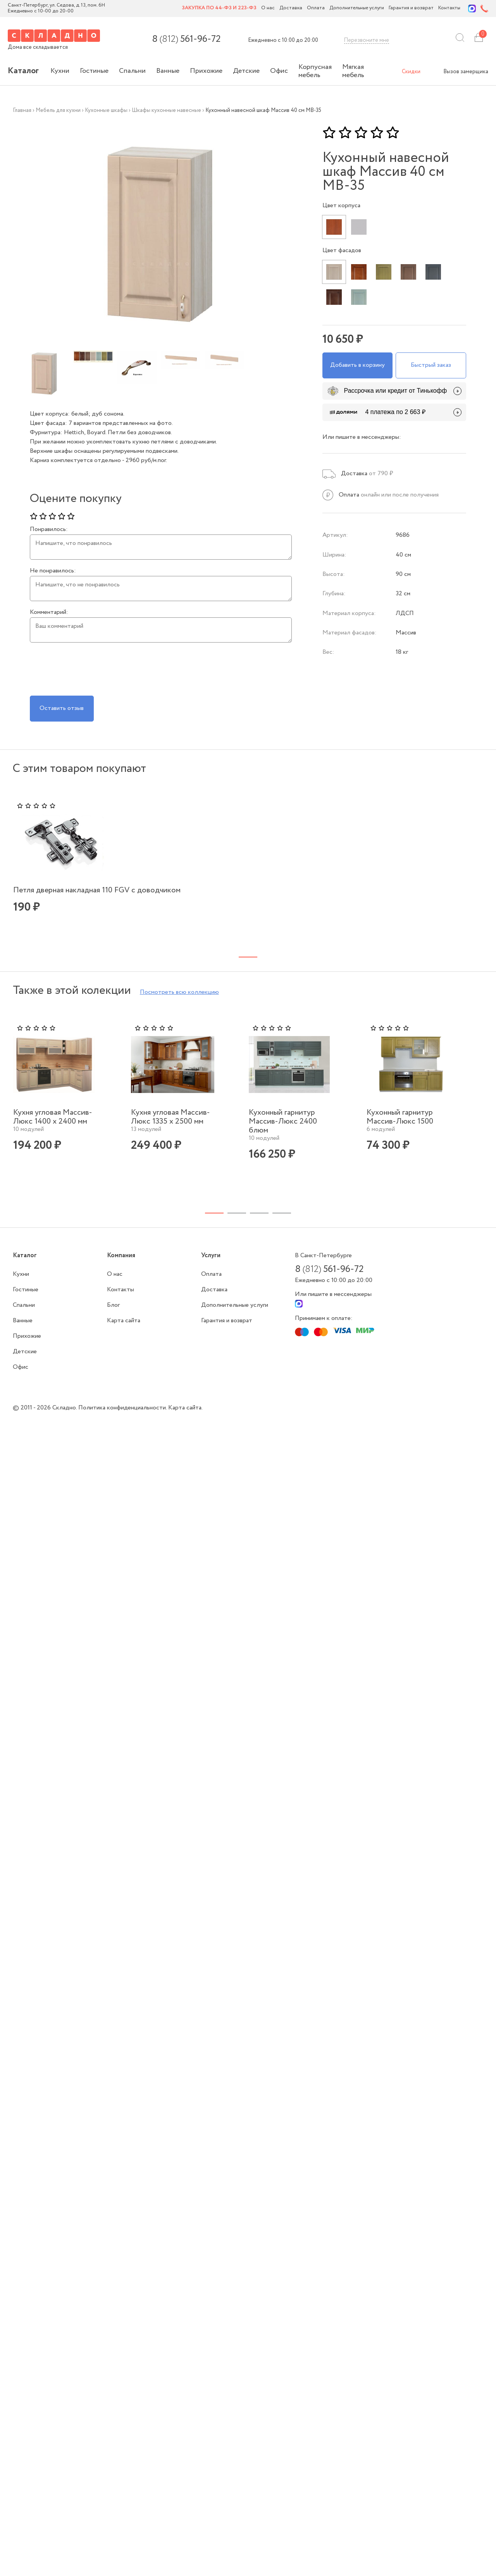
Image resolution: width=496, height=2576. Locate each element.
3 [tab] (259, 1225)
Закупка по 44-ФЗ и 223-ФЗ (219, 8)
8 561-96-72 (186, 39)
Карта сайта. (185, 1420)
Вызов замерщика (465, 72)
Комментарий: (49, 612)
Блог (113, 1317)
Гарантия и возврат (411, 8)
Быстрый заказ (431, 361)
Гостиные (94, 71)
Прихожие (206, 71)
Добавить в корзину (357, 361)
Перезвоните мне (366, 40)
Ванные (167, 71)
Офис (279, 71)
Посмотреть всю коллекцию (179, 1004)
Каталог (23, 71)
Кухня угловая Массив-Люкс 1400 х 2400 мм (52, 1129)
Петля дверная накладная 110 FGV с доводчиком (62, 887)
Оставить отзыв (65, 704)
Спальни (132, 71)
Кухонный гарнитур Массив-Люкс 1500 (400, 1129)
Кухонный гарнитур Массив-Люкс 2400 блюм (283, 1133)
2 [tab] (236, 1225)
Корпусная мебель (315, 71)
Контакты (449, 8)
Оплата (316, 8)
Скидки (411, 72)
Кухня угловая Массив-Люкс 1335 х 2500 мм (170, 1129)
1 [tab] (214, 1225)
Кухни (59, 71)
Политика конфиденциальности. (123, 1420)
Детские (246, 71)
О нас (268, 8)
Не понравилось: (53, 570)
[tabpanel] (69, 866)
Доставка (290, 8)
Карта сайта (123, 1332)
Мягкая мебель (353, 71)
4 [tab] (281, 1225)
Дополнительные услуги (356, 8)
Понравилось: (49, 529)
